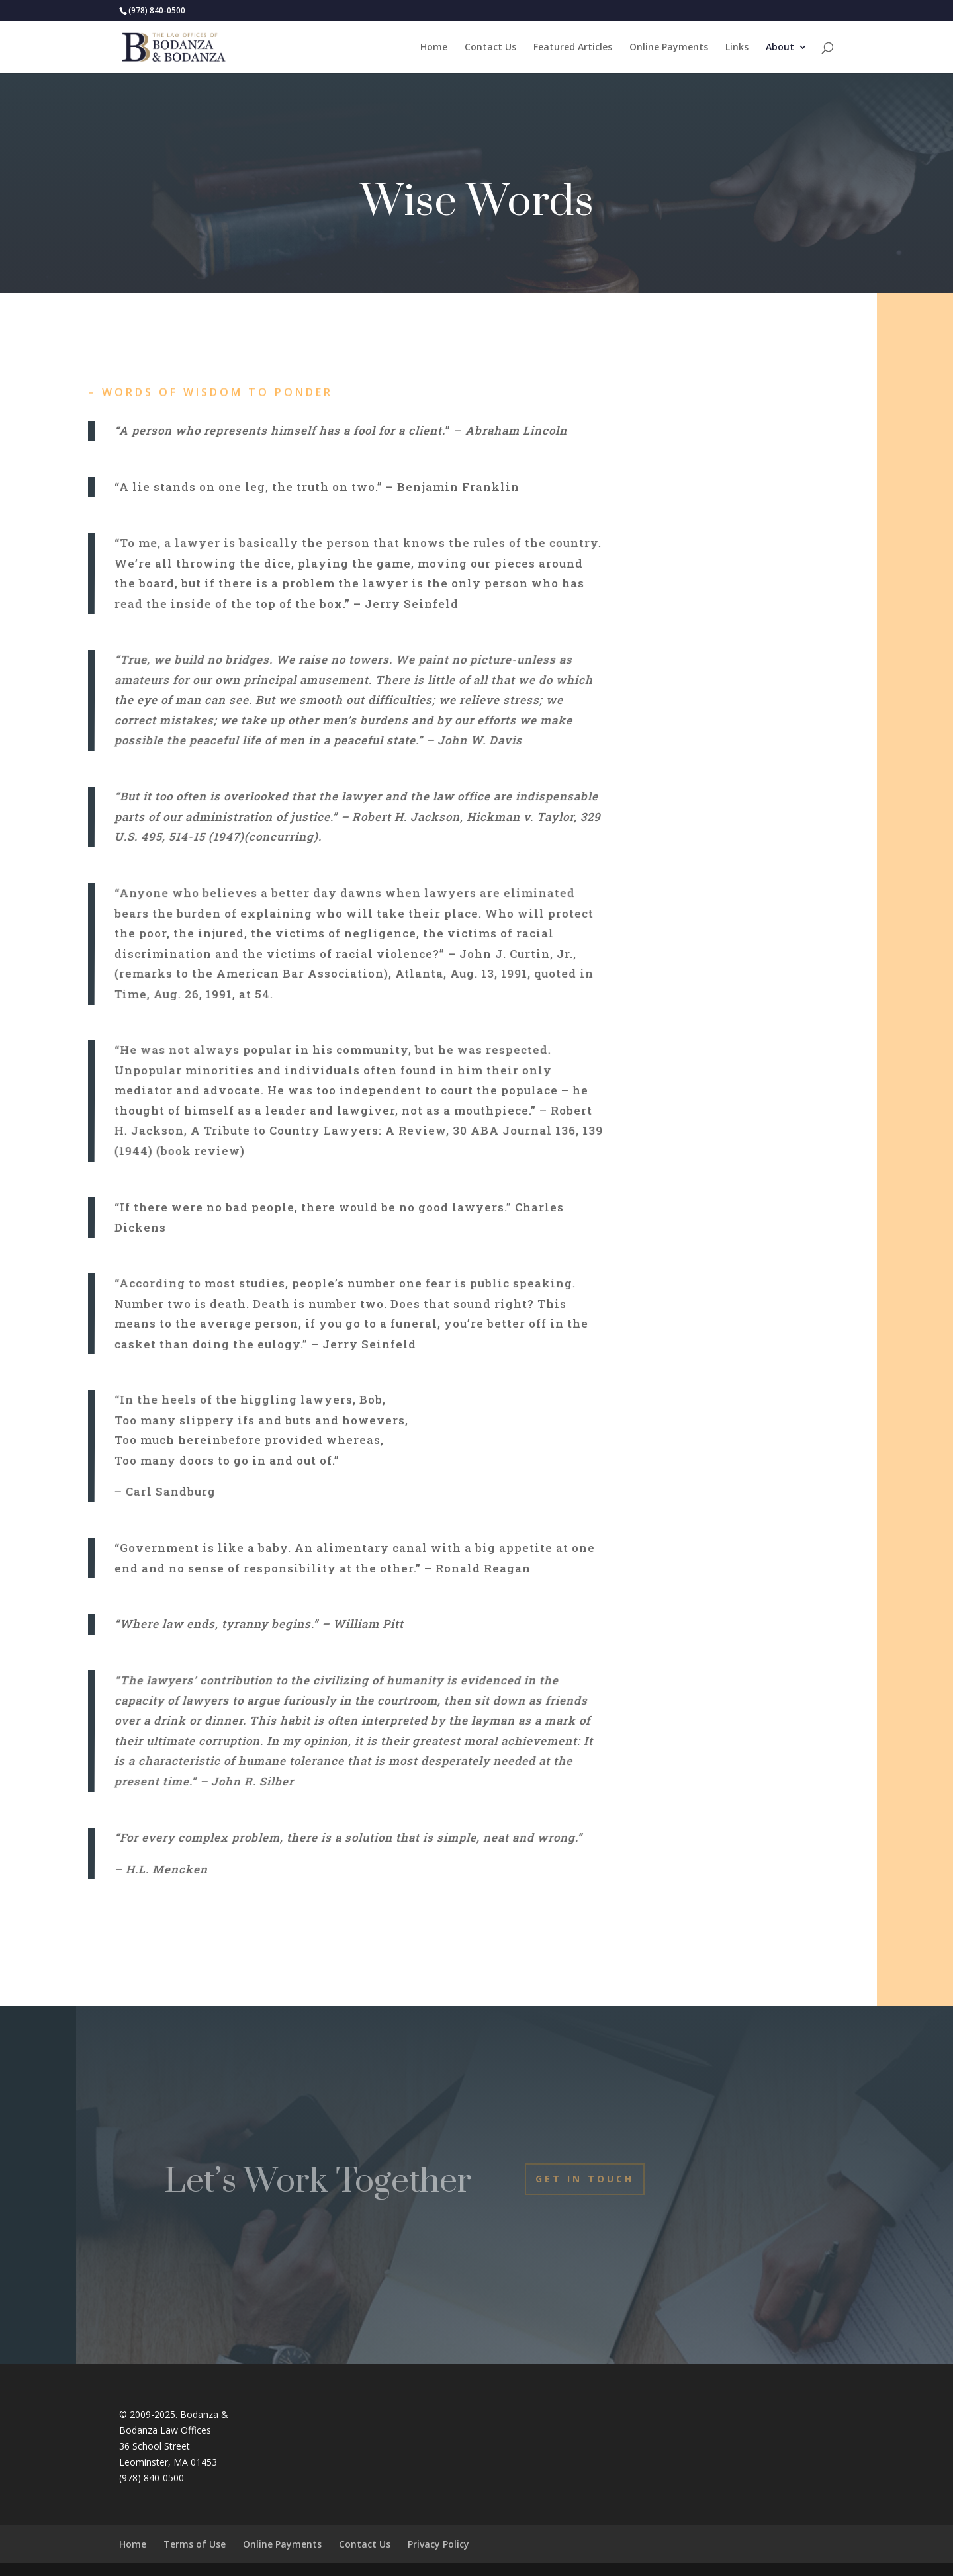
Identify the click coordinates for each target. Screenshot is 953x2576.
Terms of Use (194, 2544)
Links (737, 47)
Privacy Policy (438, 2544)
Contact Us (490, 47)
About (780, 47)
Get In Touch (584, 2178)
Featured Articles (572, 47)
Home (433, 47)
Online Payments (668, 47)
